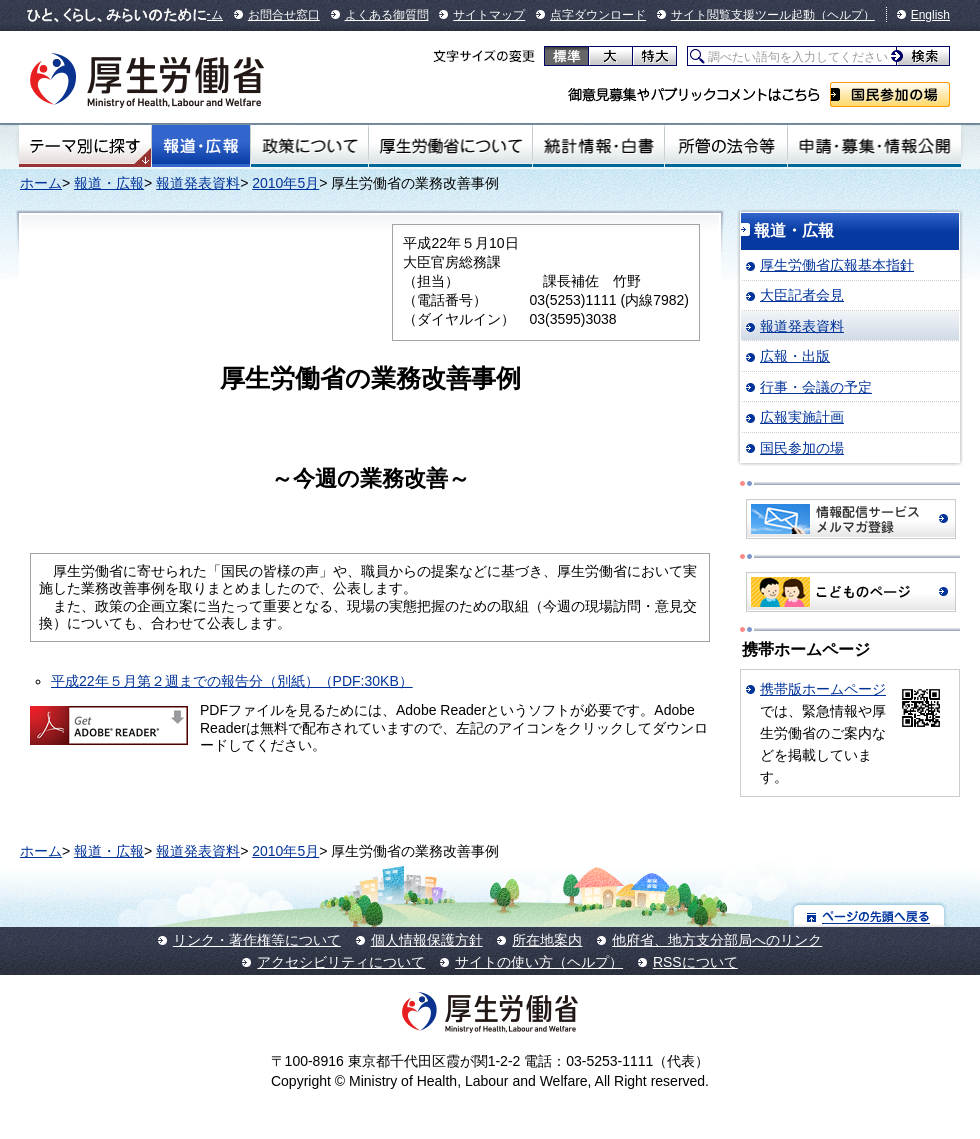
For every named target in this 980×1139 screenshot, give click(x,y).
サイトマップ (489, 15)
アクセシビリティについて (341, 962)
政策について (309, 146)
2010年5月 (285, 183)
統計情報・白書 (598, 146)
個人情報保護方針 (427, 940)
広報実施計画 (802, 417)
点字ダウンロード (598, 15)
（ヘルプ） (845, 15)
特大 (654, 56)
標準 (566, 56)
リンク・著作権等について (257, 940)
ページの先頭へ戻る (869, 915)
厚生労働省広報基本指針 (837, 265)
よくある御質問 (387, 15)
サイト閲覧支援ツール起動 (743, 15)
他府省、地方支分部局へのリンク (717, 940)
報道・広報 (201, 146)
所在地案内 (547, 940)
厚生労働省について (451, 146)
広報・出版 (795, 356)
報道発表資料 (198, 183)
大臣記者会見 (802, 295)
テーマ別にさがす (85, 146)
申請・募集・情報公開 (874, 146)
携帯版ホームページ (823, 689)
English (930, 15)
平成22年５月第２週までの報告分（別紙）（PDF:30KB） (232, 681)
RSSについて (695, 962)
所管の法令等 (725, 146)
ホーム (41, 183)
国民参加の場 (890, 94)
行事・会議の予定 (816, 387)
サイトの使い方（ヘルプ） (539, 962)
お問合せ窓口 (284, 15)
